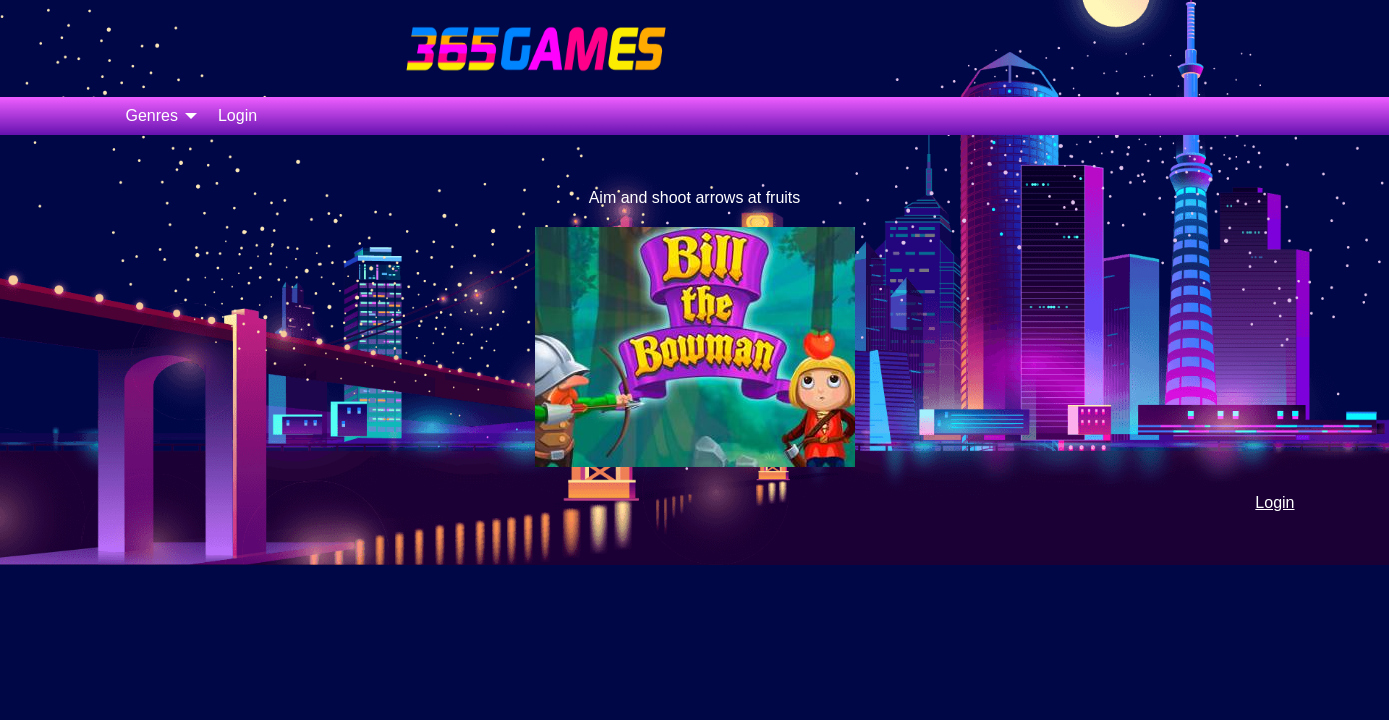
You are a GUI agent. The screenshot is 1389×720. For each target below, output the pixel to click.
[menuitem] (156, 116)
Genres (152, 115)
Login (237, 115)
